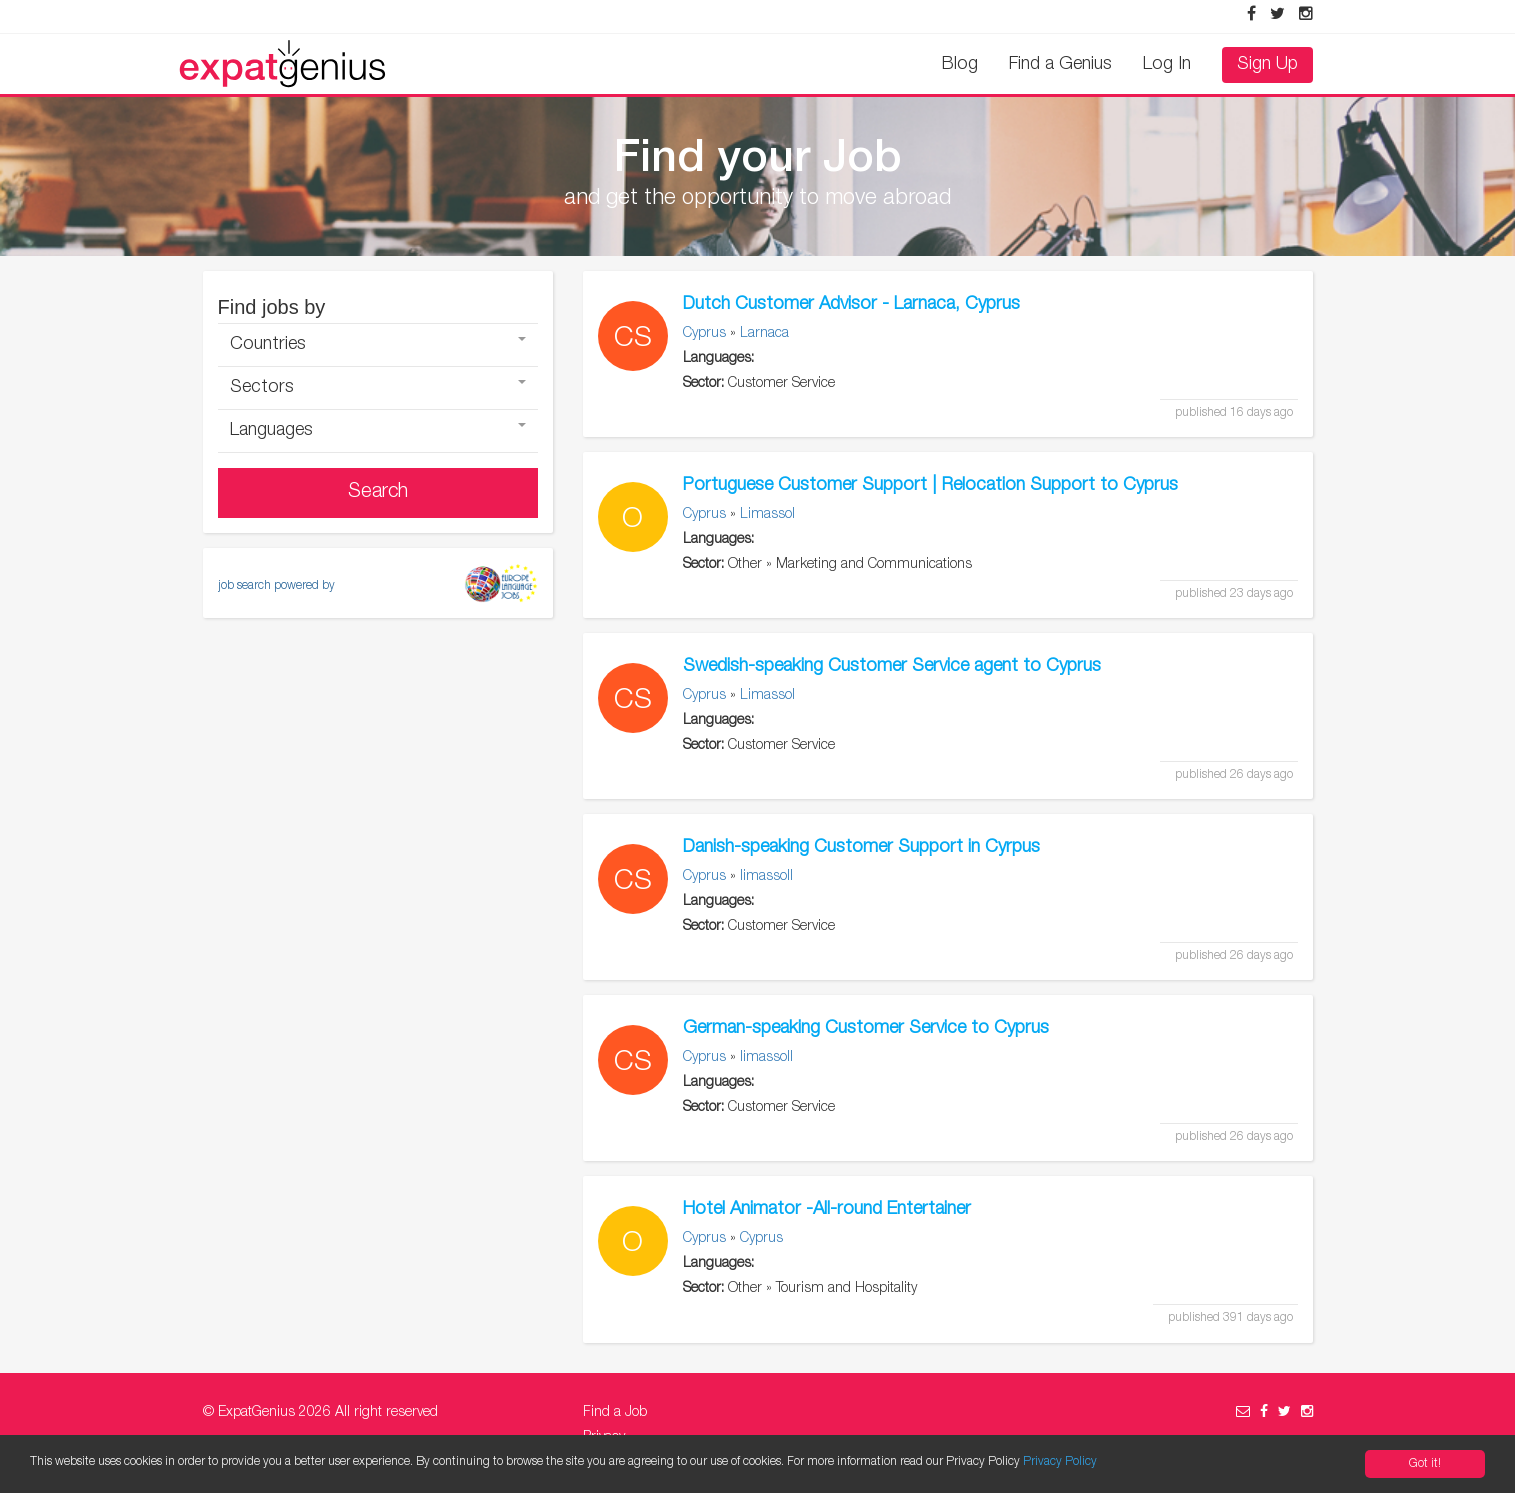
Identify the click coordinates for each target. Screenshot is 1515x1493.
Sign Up (1267, 65)
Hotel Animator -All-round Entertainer (827, 1210)
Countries (378, 345)
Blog (960, 65)
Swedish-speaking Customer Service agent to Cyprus (892, 667)
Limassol (767, 515)
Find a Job (615, 1413)
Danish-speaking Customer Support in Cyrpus (861, 848)
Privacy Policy (1060, 1462)
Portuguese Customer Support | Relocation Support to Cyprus (930, 486)
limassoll (766, 877)
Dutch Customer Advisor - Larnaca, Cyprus (851, 305)
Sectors (378, 388)
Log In (1167, 65)
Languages (378, 431)
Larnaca (764, 334)
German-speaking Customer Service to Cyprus (866, 1029)
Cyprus (704, 334)
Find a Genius (1060, 65)
